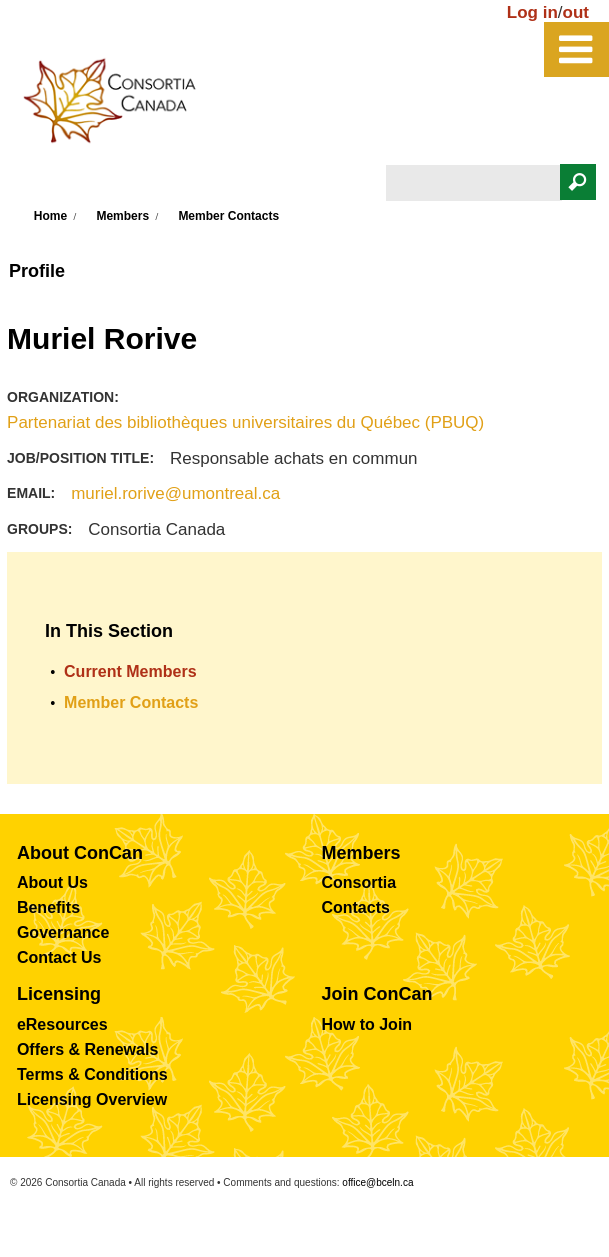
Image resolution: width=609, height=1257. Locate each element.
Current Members (130, 671)
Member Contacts (228, 216)
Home (50, 216)
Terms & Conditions (92, 1074)
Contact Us (59, 957)
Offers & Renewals (87, 1049)
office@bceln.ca (377, 1182)
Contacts (355, 907)
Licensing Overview (92, 1099)
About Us (52, 882)
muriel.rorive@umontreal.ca (175, 493)
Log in (532, 12)
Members (122, 216)
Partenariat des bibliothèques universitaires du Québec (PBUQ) (245, 422)
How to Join (366, 1024)
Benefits (48, 907)
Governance (63, 932)
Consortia (358, 882)
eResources (62, 1024)
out (576, 12)
